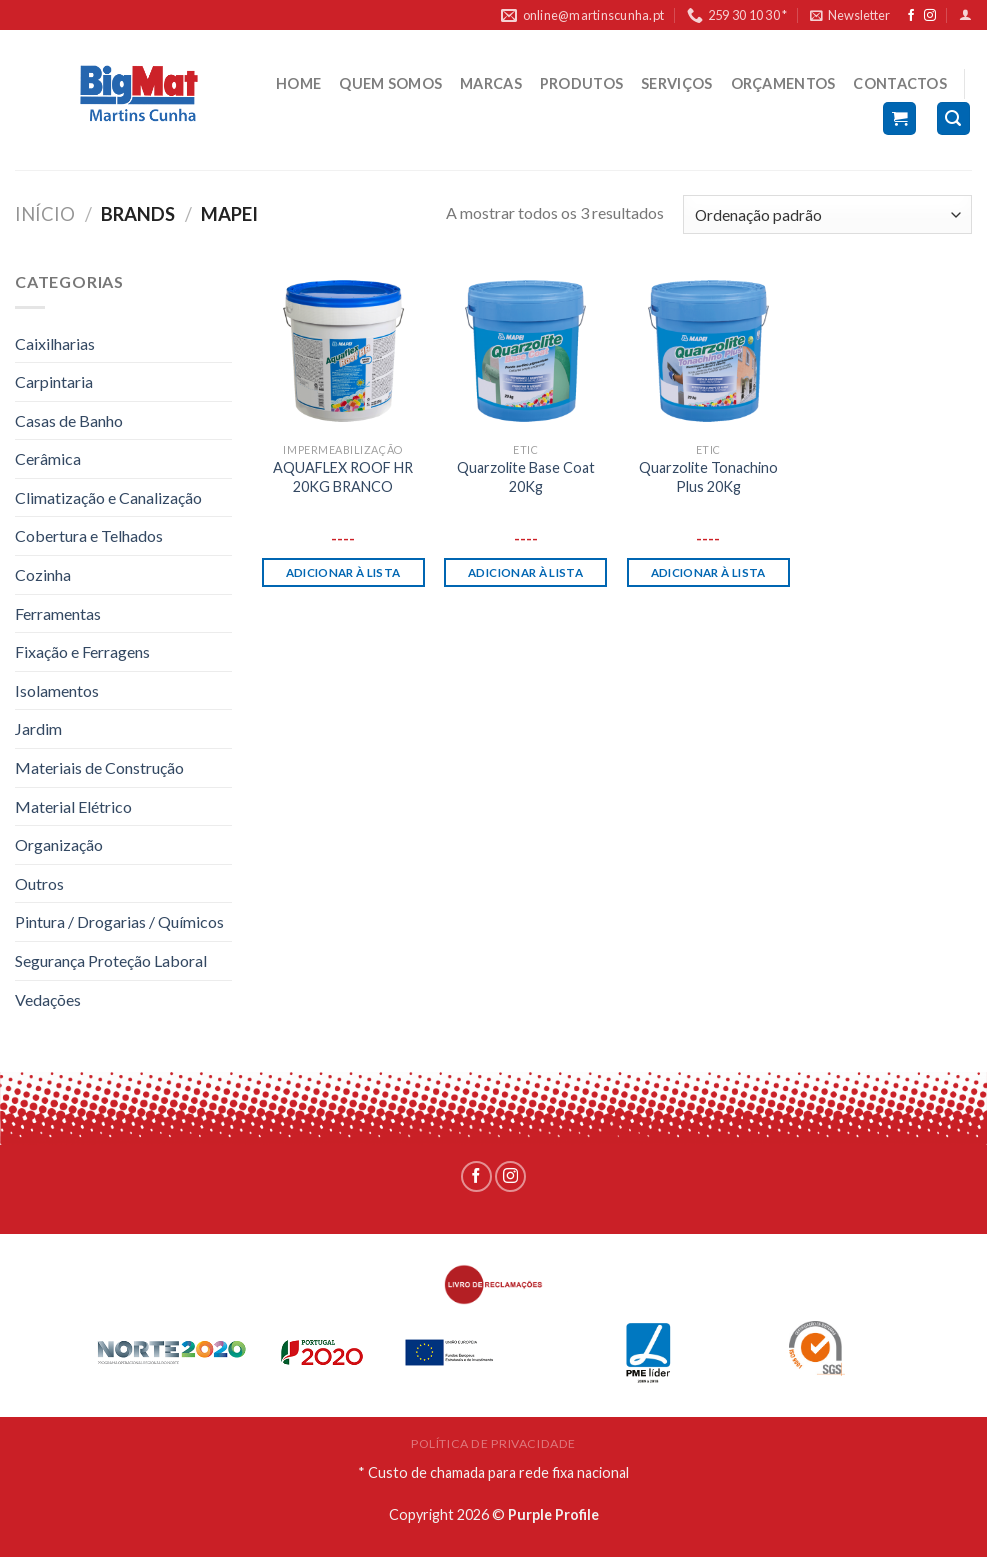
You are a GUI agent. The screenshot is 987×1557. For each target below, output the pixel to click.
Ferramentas (58, 613)
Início (45, 214)
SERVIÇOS (676, 83)
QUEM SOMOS (390, 83)
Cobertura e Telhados (89, 535)
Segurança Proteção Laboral (111, 960)
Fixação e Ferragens (82, 651)
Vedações (48, 999)
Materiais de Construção (99, 767)
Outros (39, 883)
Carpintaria (54, 381)
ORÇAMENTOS (783, 83)
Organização (59, 844)
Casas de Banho (69, 420)
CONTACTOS (900, 83)
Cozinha (43, 574)
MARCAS (491, 83)
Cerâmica (48, 458)
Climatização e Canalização (108, 497)
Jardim (38, 728)
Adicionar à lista (343, 572)
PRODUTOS (581, 83)
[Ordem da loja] (827, 214)
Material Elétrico (73, 806)
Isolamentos (57, 690)
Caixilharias (55, 343)
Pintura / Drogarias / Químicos (119, 921)
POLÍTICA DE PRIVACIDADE (493, 1443)
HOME (298, 83)
